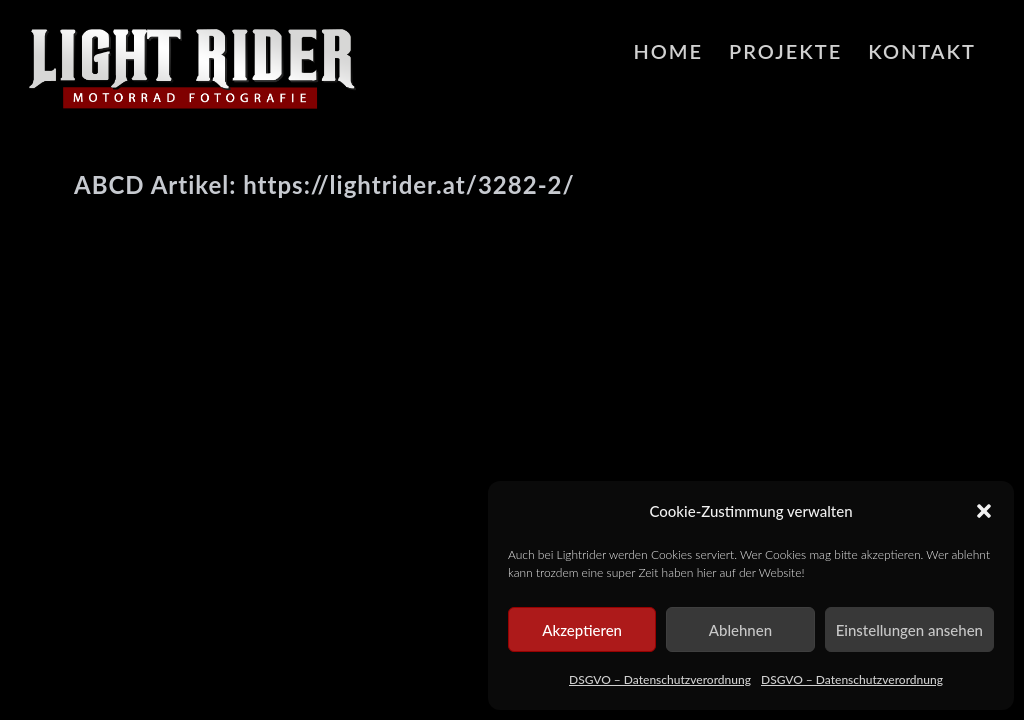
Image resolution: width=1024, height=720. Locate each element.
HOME (668, 51)
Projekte (785, 51)
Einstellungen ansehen (909, 630)
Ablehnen (740, 630)
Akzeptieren (582, 630)
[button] (984, 511)
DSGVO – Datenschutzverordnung (660, 679)
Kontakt (922, 51)
